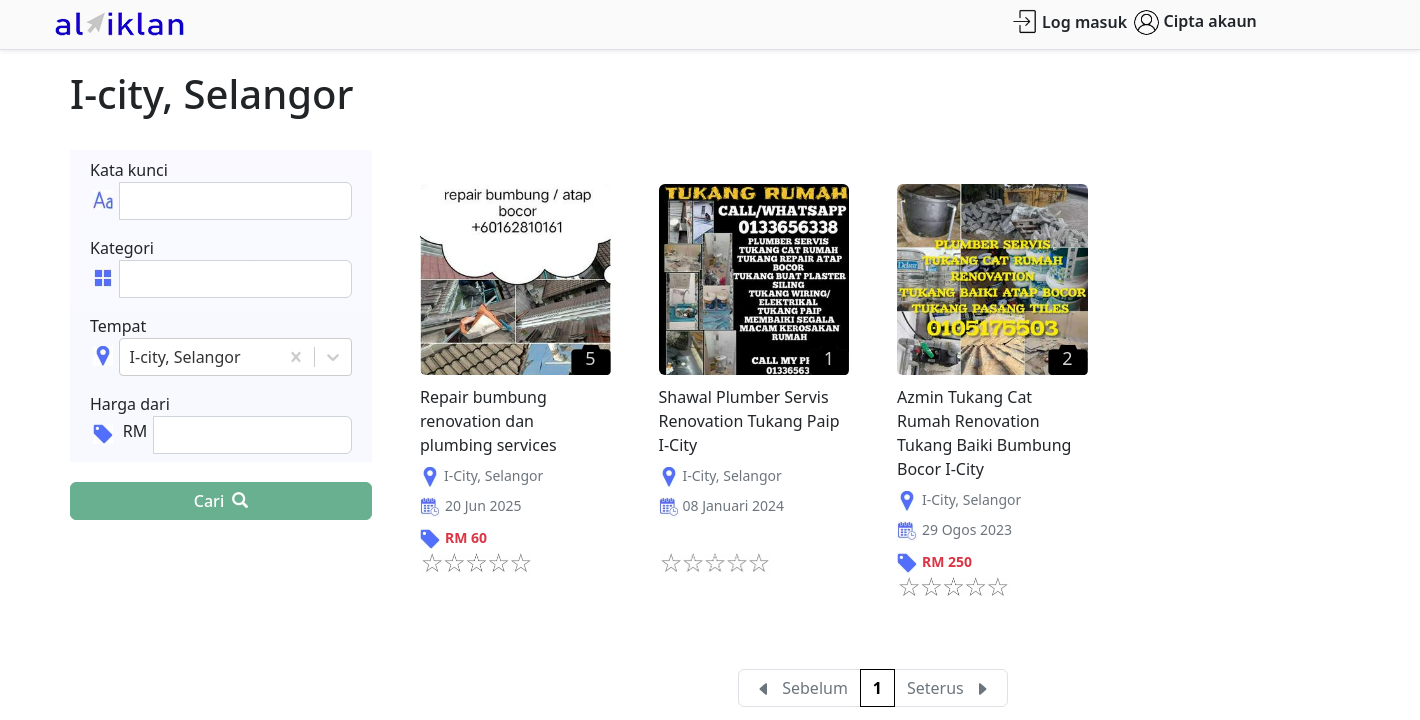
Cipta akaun (1195, 22)
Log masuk (1069, 21)
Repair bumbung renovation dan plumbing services (488, 421)
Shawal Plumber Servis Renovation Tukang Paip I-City (749, 421)
